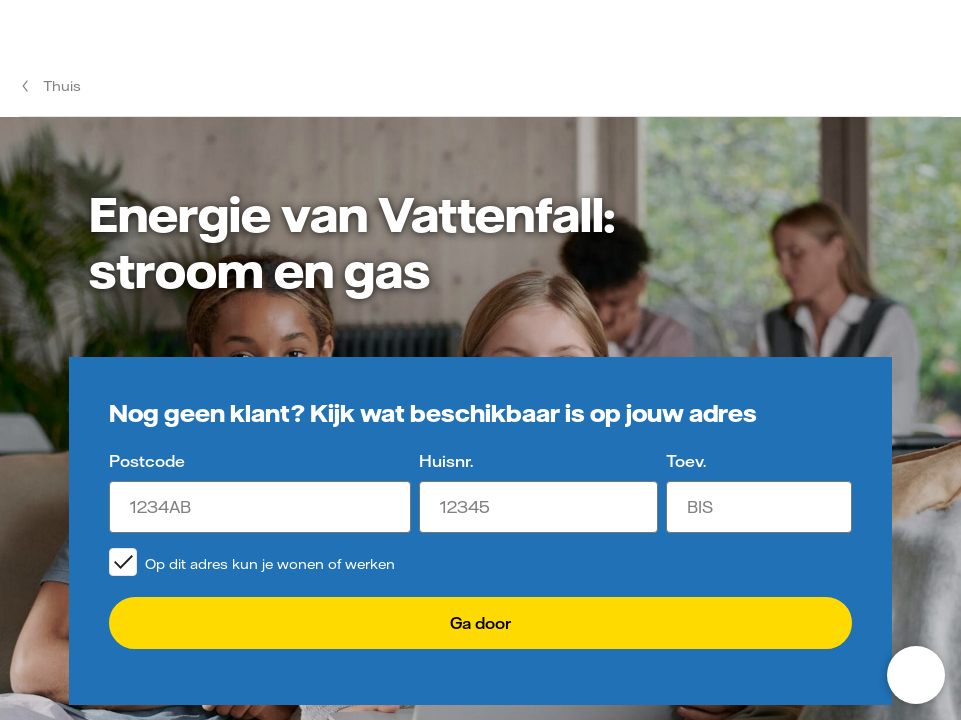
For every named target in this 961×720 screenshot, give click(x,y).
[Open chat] (916, 675)
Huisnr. (446, 461)
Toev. (686, 461)
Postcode (147, 461)
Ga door (480, 623)
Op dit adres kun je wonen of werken (270, 564)
